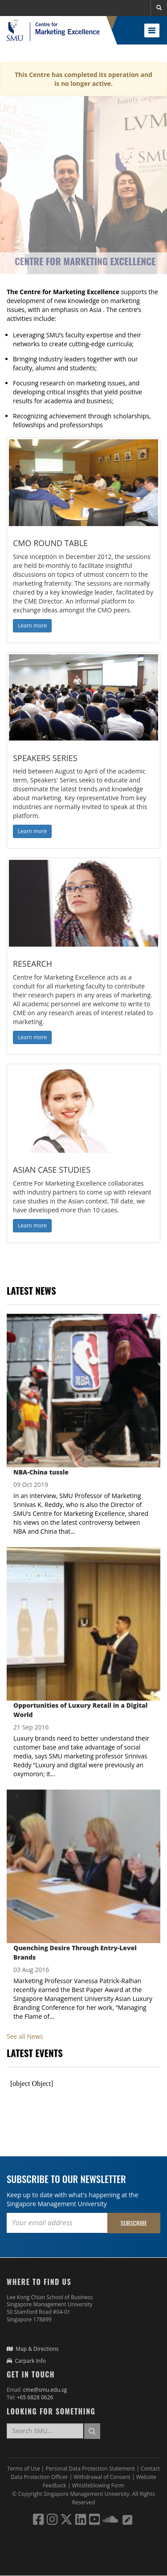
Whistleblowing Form (98, 2485)
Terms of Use (23, 2468)
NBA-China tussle (41, 1472)
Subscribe (134, 2223)
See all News (25, 2036)
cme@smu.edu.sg (45, 2390)
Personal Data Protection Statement (91, 2468)
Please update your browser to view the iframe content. (83, 2084)
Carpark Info (26, 2361)
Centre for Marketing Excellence (85, 261)
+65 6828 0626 (35, 2397)
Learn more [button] (32, 625)
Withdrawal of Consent (103, 2477)
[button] (159, 8)
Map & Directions (33, 2349)
